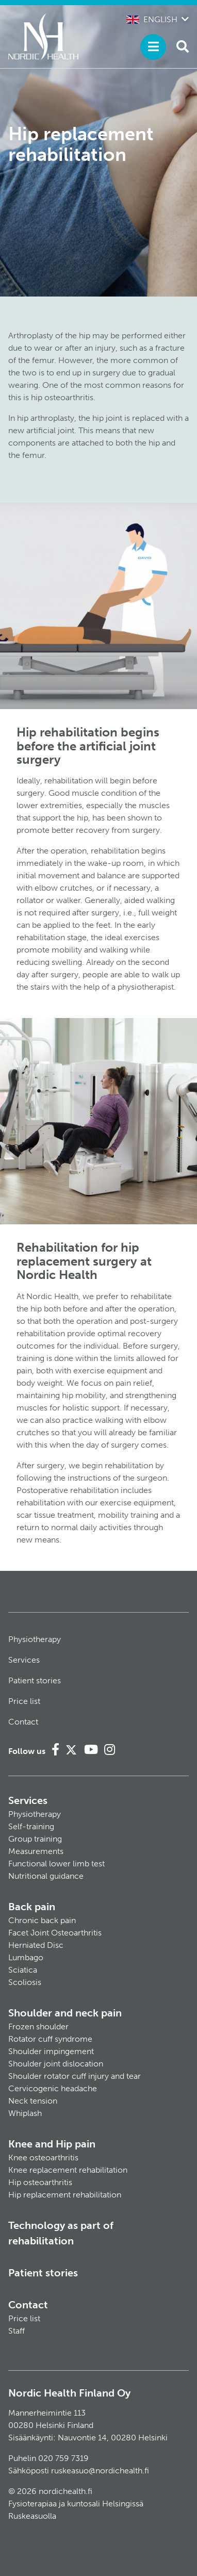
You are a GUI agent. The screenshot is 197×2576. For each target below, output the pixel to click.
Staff (16, 2331)
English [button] (151, 19)
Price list (24, 1701)
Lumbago (25, 1957)
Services (24, 1660)
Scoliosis (24, 1982)
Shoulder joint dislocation (55, 2064)
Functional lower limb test (56, 1863)
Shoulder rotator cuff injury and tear (74, 2076)
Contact (23, 1722)
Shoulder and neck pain (65, 2013)
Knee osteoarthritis (43, 2157)
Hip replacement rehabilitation (64, 2195)
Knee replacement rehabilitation (67, 2170)
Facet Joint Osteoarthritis (55, 1933)
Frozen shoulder (38, 2026)
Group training (35, 1839)
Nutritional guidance (46, 1876)
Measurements (35, 1851)
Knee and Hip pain (51, 2144)
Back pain (31, 1906)
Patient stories (34, 1680)
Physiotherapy (34, 1639)
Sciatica (22, 1970)
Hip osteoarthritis (40, 2182)
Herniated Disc (35, 1945)
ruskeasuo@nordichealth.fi (100, 2470)
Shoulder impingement (51, 2051)
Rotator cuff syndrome (50, 2039)
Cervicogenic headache (52, 2088)
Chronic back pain (42, 1920)
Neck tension (32, 2101)
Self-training (31, 1826)
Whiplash (25, 2113)
